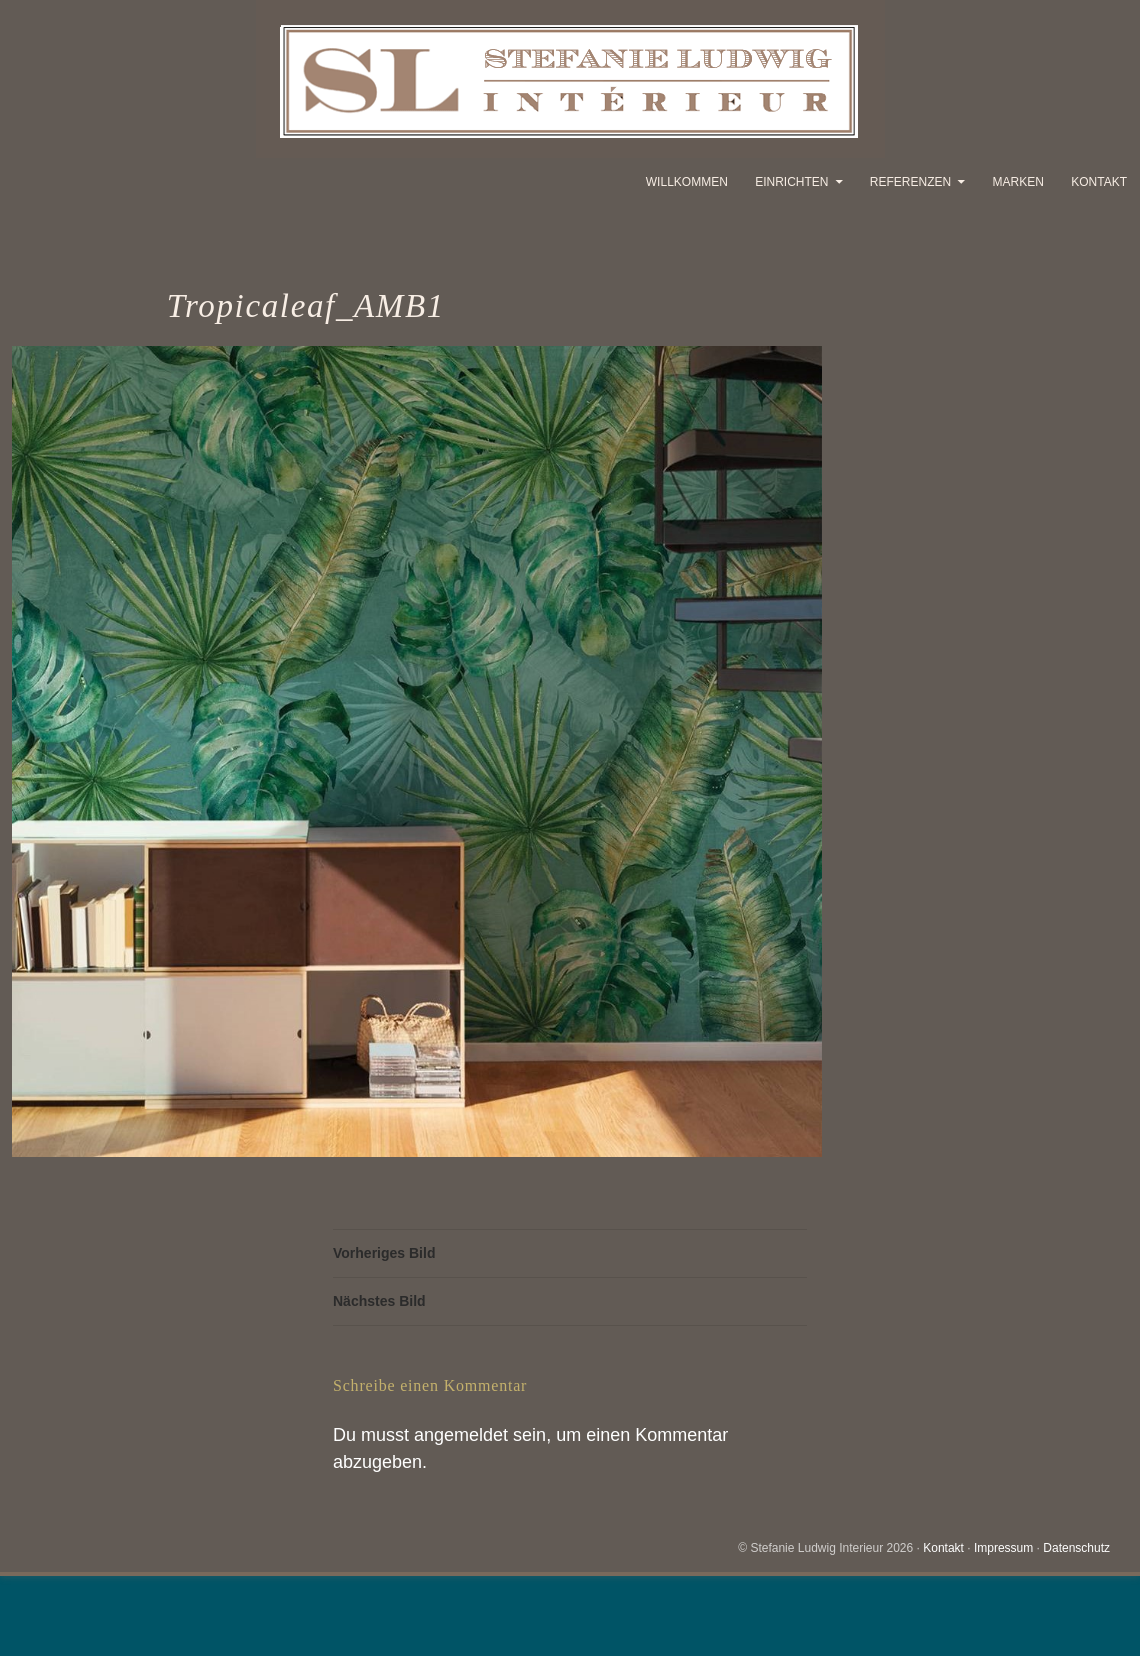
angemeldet (461, 1435)
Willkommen (687, 182)
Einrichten (791, 182)
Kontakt (1099, 182)
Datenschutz (1076, 1548)
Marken (1018, 182)
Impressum (1003, 1548)
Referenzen (910, 182)
